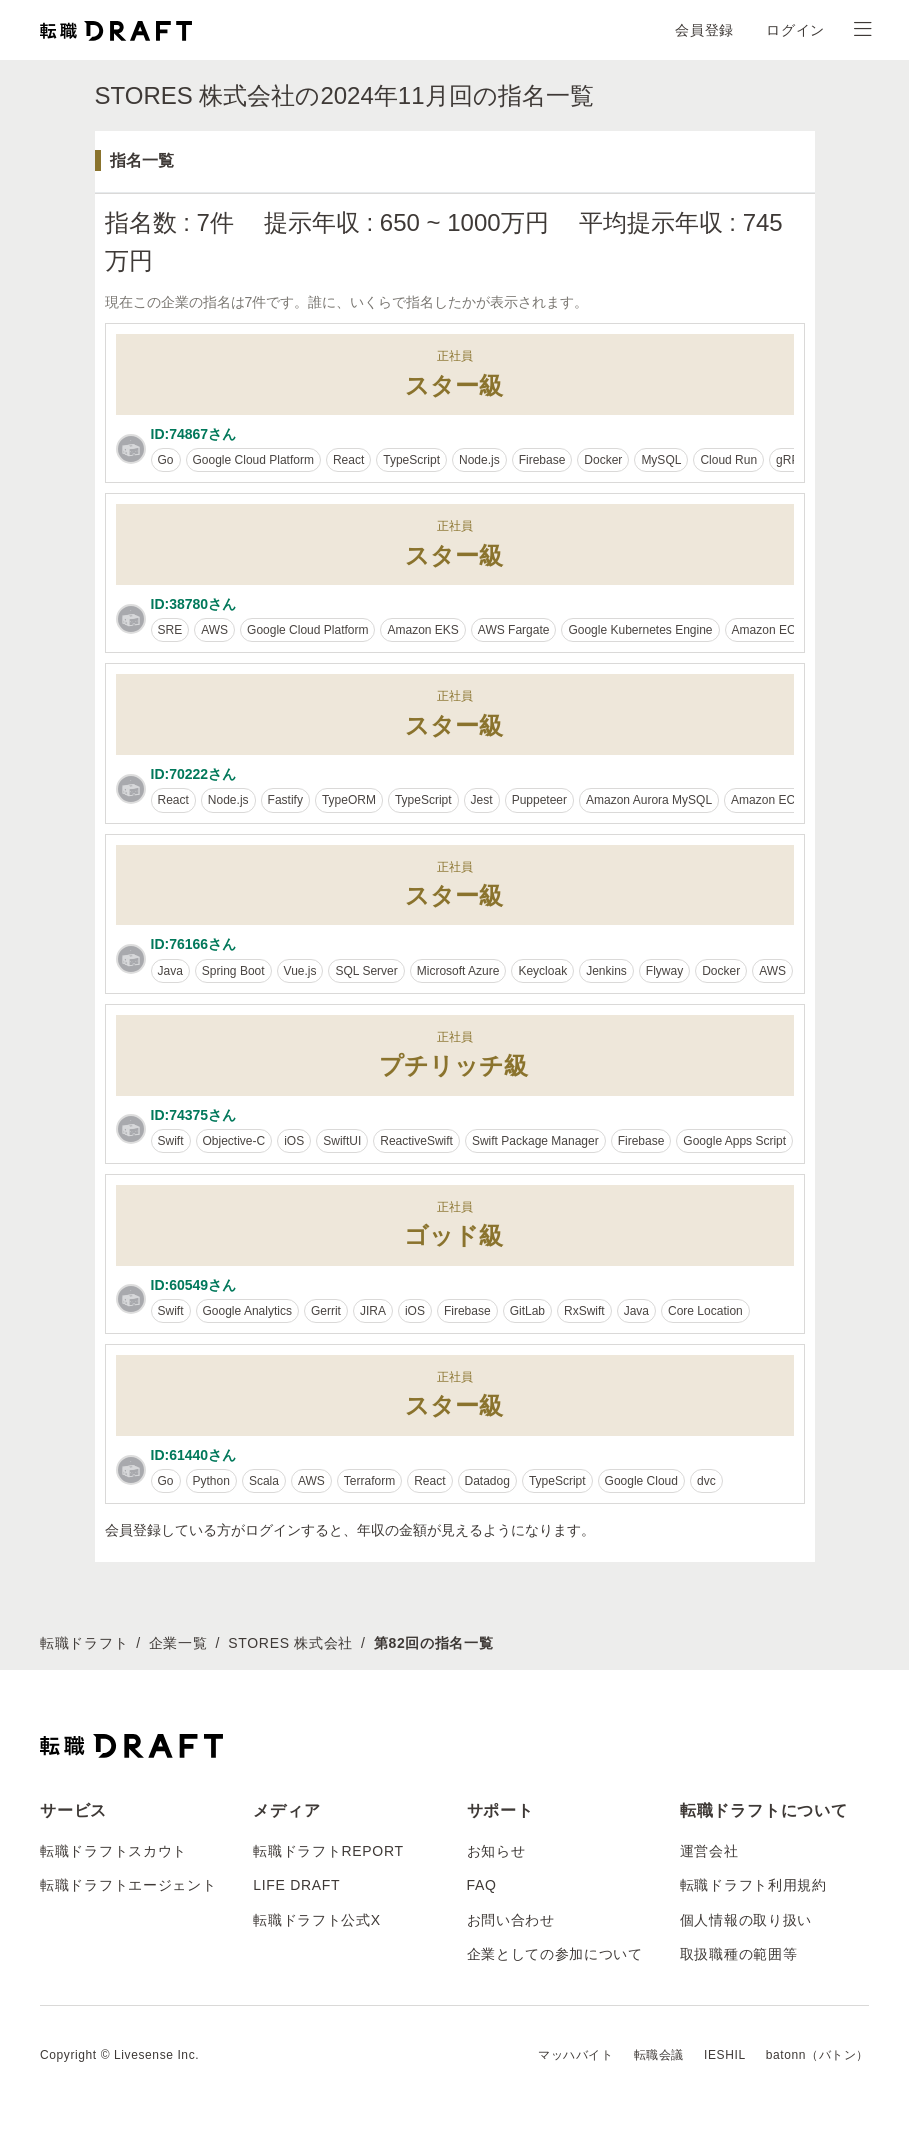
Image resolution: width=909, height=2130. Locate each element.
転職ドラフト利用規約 (753, 1885)
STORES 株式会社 (290, 1643)
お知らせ (496, 1851)
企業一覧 (178, 1643)
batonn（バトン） (817, 2055)
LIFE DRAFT (296, 1885)
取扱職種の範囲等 (739, 1954)
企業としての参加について (555, 1954)
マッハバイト (576, 2055)
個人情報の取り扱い (746, 1920)
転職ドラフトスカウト (113, 1851)
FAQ (482, 1885)
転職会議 (659, 2055)
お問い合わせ (511, 1920)
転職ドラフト (84, 1643)
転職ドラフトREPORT (328, 1851)
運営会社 (709, 1851)
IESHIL (725, 2055)
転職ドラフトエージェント (128, 1885)
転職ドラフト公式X (317, 1920)
